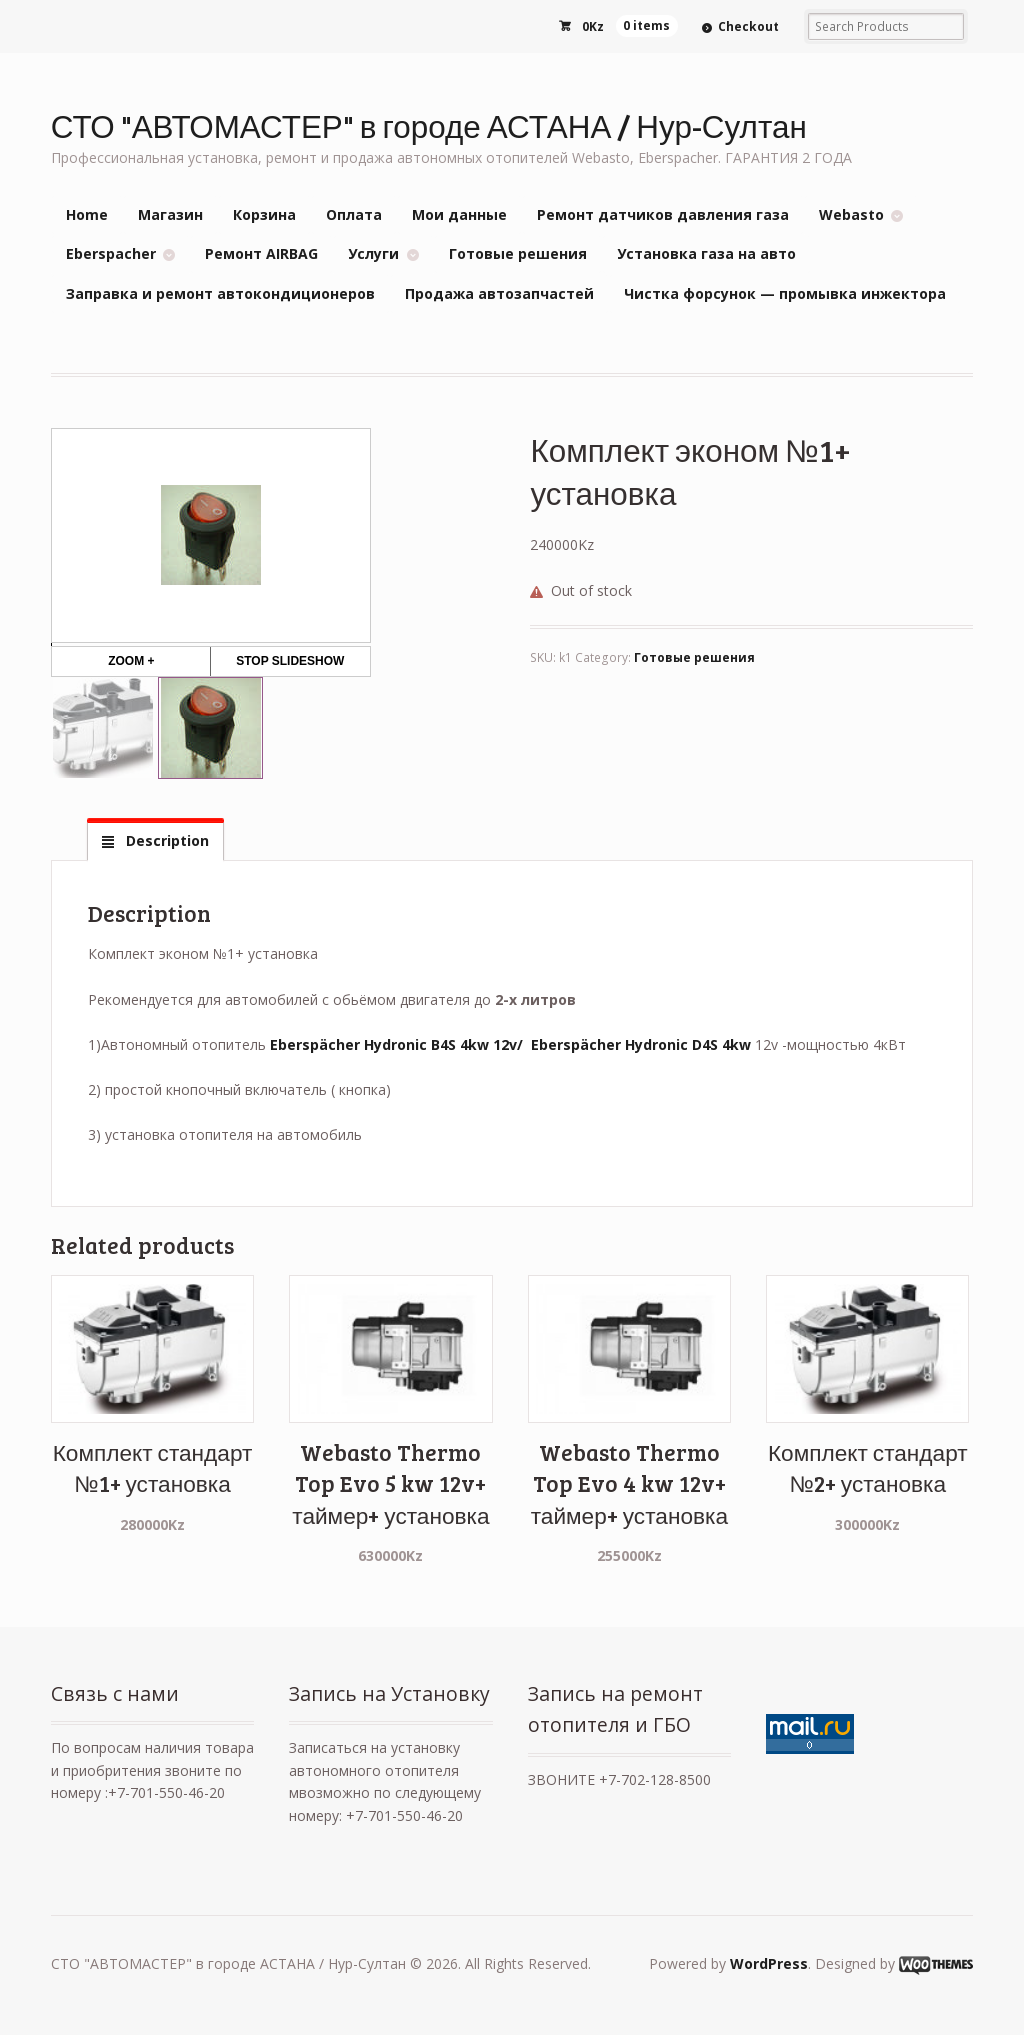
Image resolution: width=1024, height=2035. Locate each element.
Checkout (748, 26)
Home (87, 214)
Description (165, 840)
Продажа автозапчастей (499, 293)
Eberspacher (111, 253)
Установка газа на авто (706, 253)
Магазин (170, 214)
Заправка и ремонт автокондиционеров (220, 293)
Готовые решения (518, 253)
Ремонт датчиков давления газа (663, 214)
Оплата (354, 214)
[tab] (155, 841)
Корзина (264, 214)
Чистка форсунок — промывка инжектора (785, 293)
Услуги (373, 253)
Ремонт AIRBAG (261, 253)
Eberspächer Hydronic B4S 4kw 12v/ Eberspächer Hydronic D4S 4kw (510, 1044)
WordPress (769, 1963)
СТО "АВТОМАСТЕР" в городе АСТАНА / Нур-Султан (429, 125)
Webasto (851, 214)
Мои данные (459, 214)
